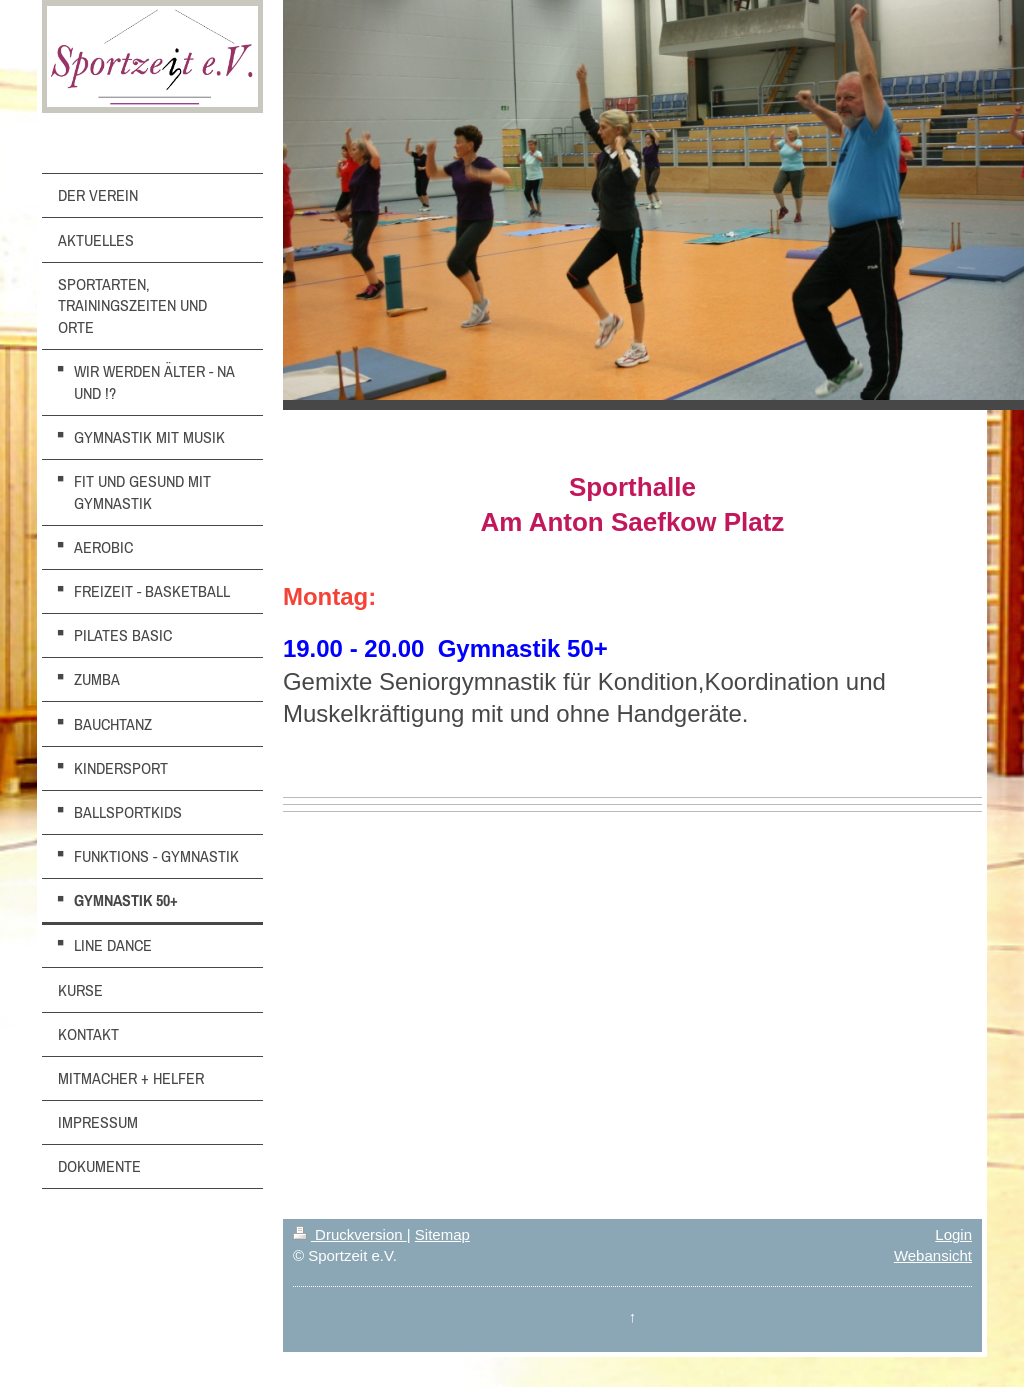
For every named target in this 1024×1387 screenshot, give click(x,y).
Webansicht (933, 1255)
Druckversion (350, 1234)
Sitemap (442, 1234)
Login (953, 1234)
